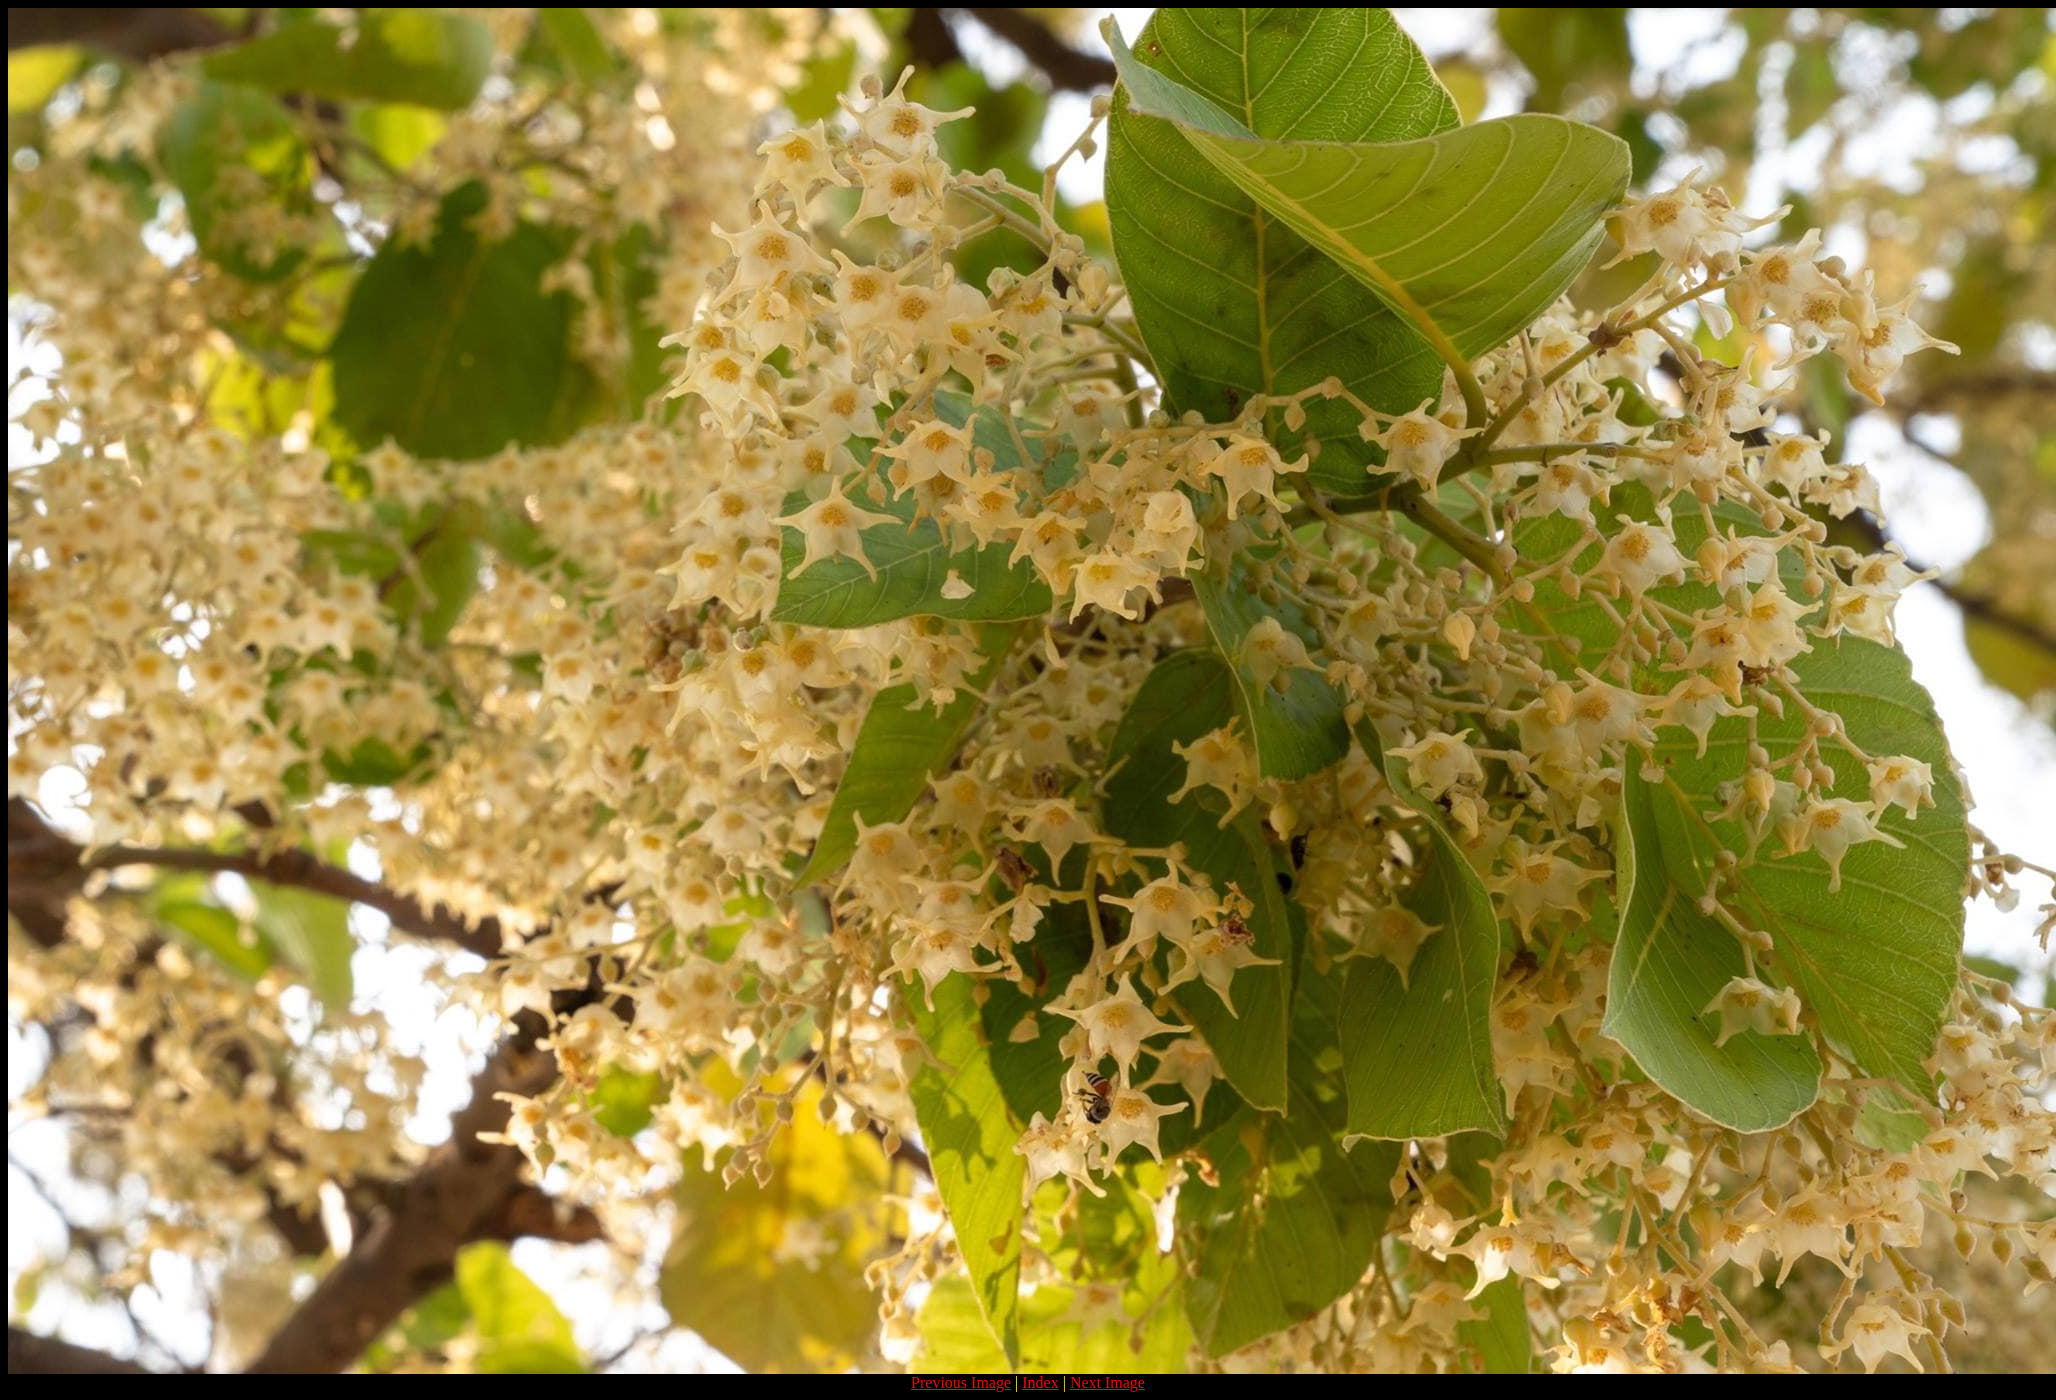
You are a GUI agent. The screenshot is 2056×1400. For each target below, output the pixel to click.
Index (1040, 1382)
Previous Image (961, 1382)
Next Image (1107, 1382)
